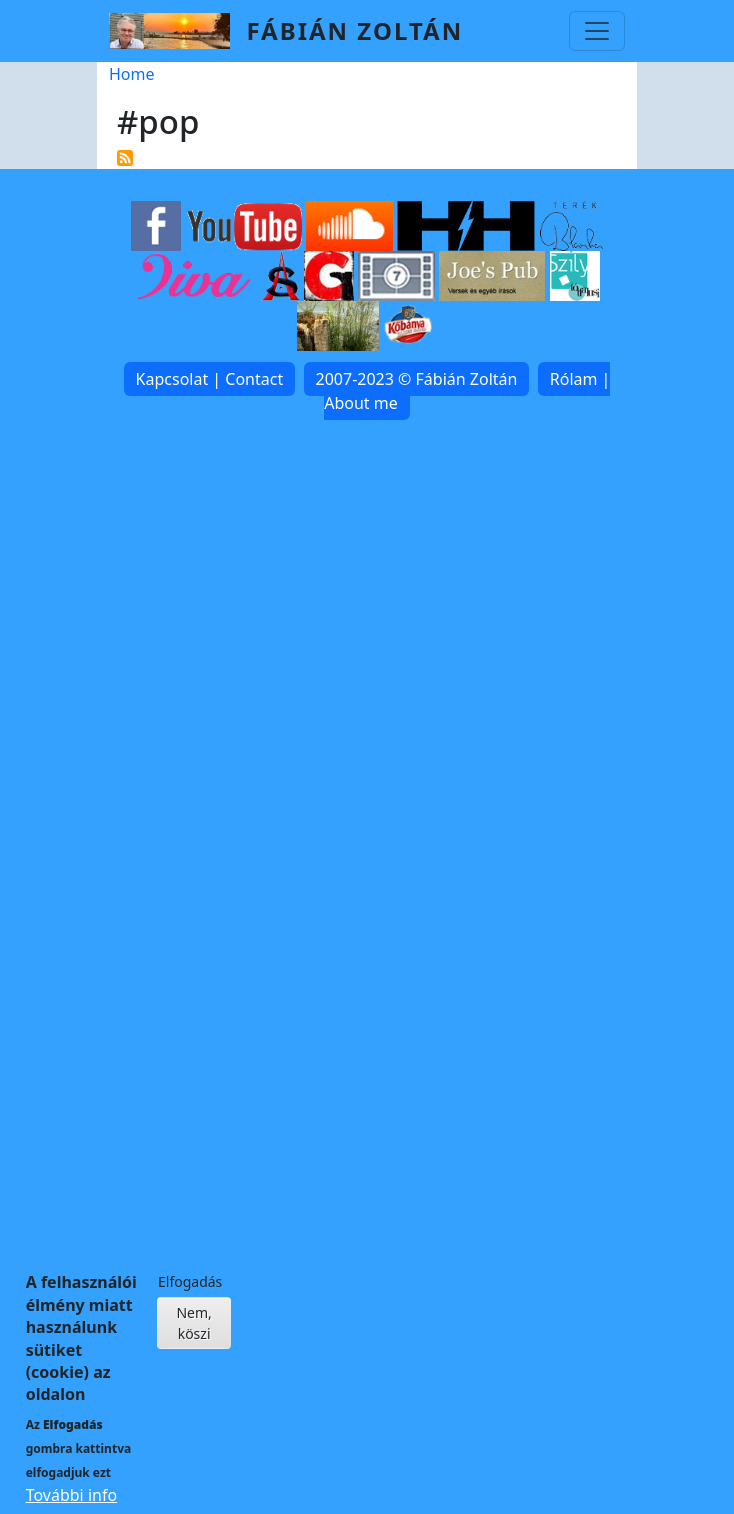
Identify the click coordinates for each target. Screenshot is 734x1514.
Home (132, 74)
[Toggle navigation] (597, 31)
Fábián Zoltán (354, 30)
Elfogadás (190, 1296)
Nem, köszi (193, 1338)
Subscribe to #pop (125, 158)
